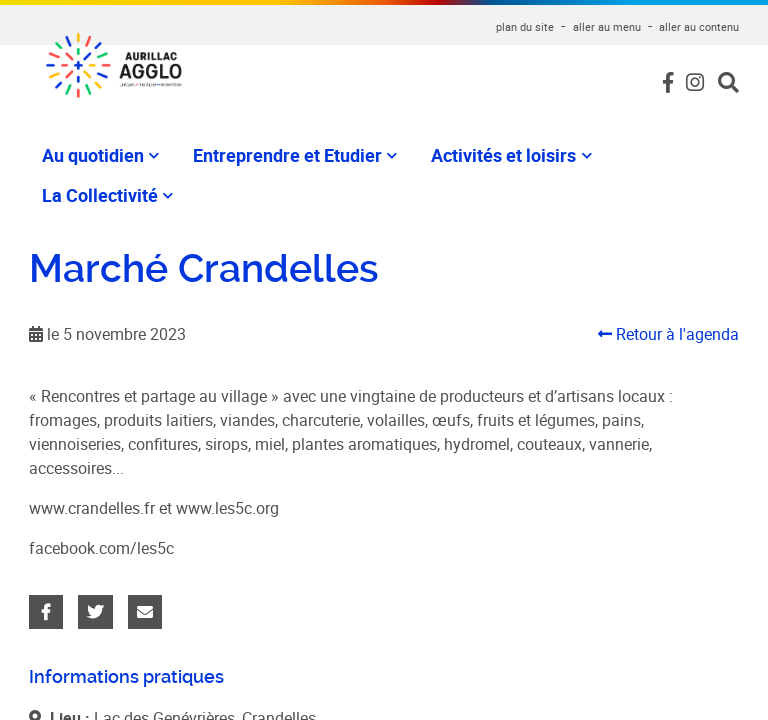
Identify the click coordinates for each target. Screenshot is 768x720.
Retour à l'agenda (668, 334)
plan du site (525, 26)
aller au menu (607, 26)
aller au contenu (699, 26)
